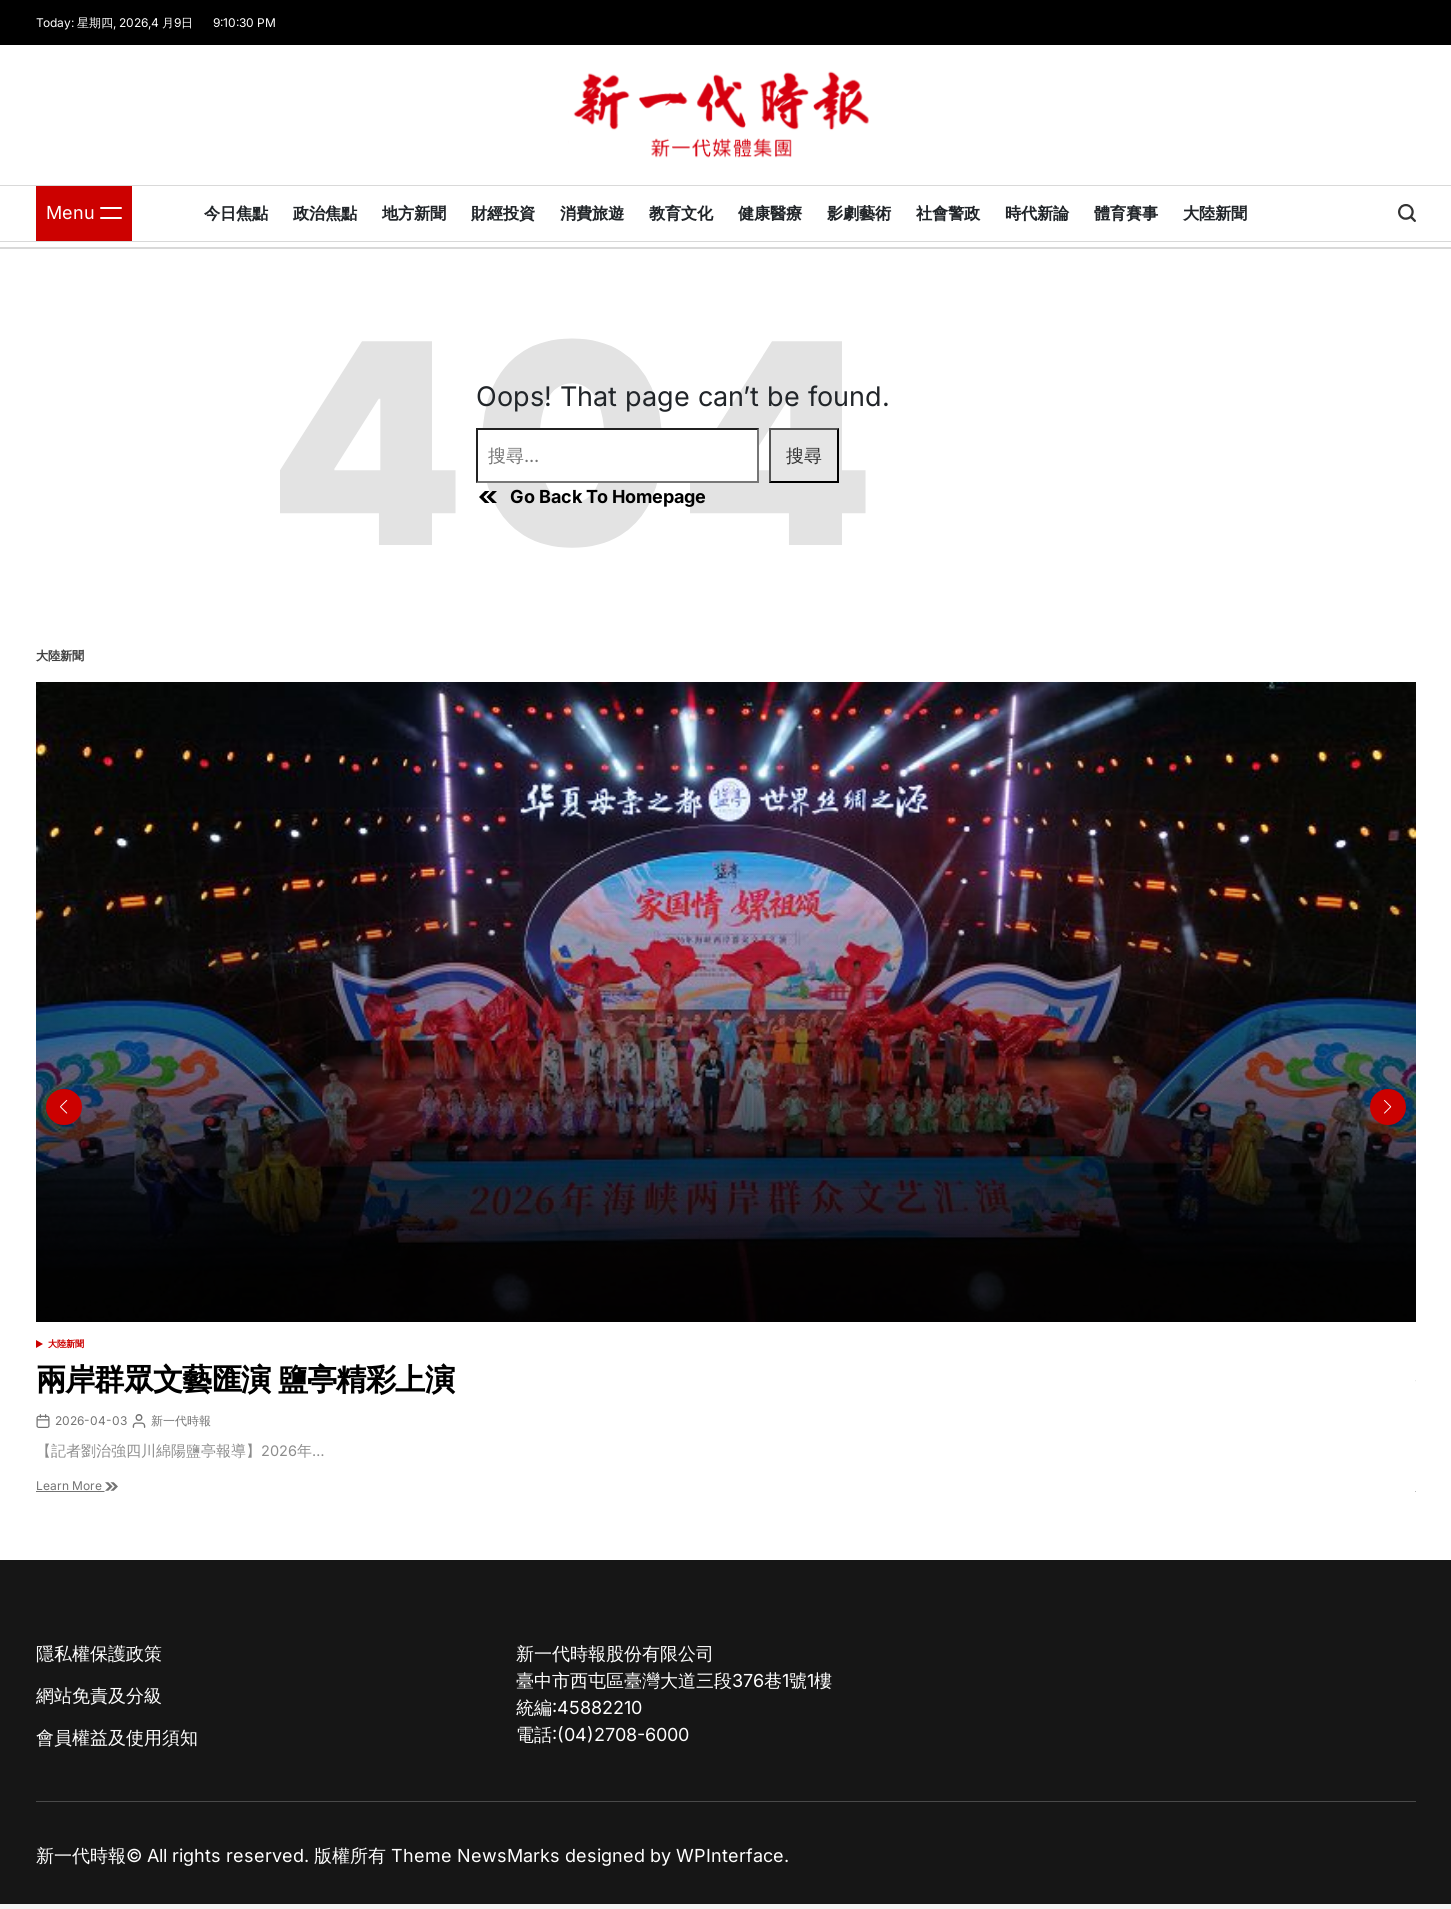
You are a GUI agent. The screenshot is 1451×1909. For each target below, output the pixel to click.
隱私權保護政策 (99, 1653)
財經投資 (503, 213)
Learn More (77, 1485)
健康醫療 (770, 213)
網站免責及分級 (99, 1695)
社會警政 (948, 213)
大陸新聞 (1215, 213)
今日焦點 (236, 213)
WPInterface (730, 1855)
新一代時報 (181, 1420)
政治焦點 (325, 213)
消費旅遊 (592, 213)
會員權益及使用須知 (117, 1737)
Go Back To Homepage (591, 497)
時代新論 (1037, 213)
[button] (1388, 1107)
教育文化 (681, 213)
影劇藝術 (859, 213)
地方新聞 (414, 213)
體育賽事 (1126, 213)
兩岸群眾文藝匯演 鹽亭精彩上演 (245, 1379)
